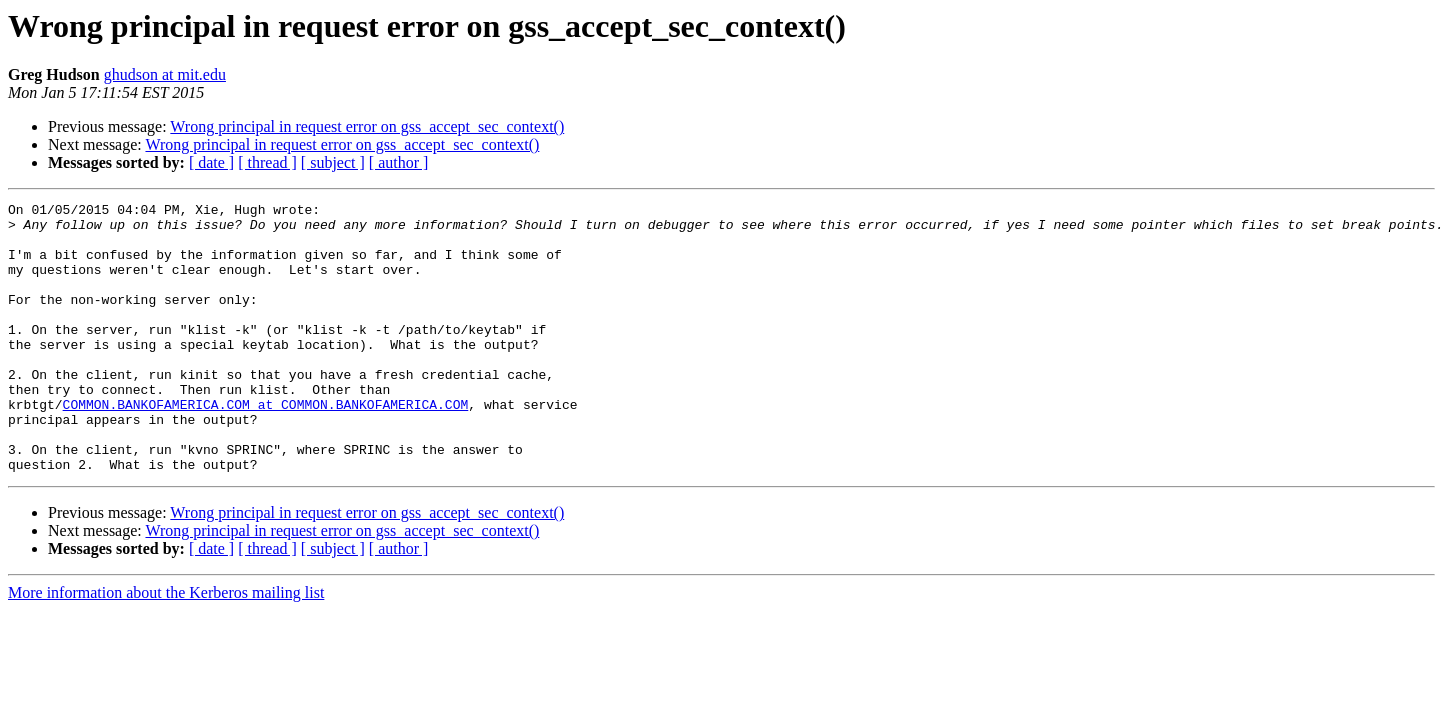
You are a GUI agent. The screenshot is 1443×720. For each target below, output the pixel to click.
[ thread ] (267, 162)
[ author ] (399, 162)
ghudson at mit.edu (165, 74)
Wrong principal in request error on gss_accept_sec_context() (367, 126)
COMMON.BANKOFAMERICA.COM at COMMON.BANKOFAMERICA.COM (266, 446)
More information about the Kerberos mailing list (166, 646)
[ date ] (211, 162)
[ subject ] (333, 162)
